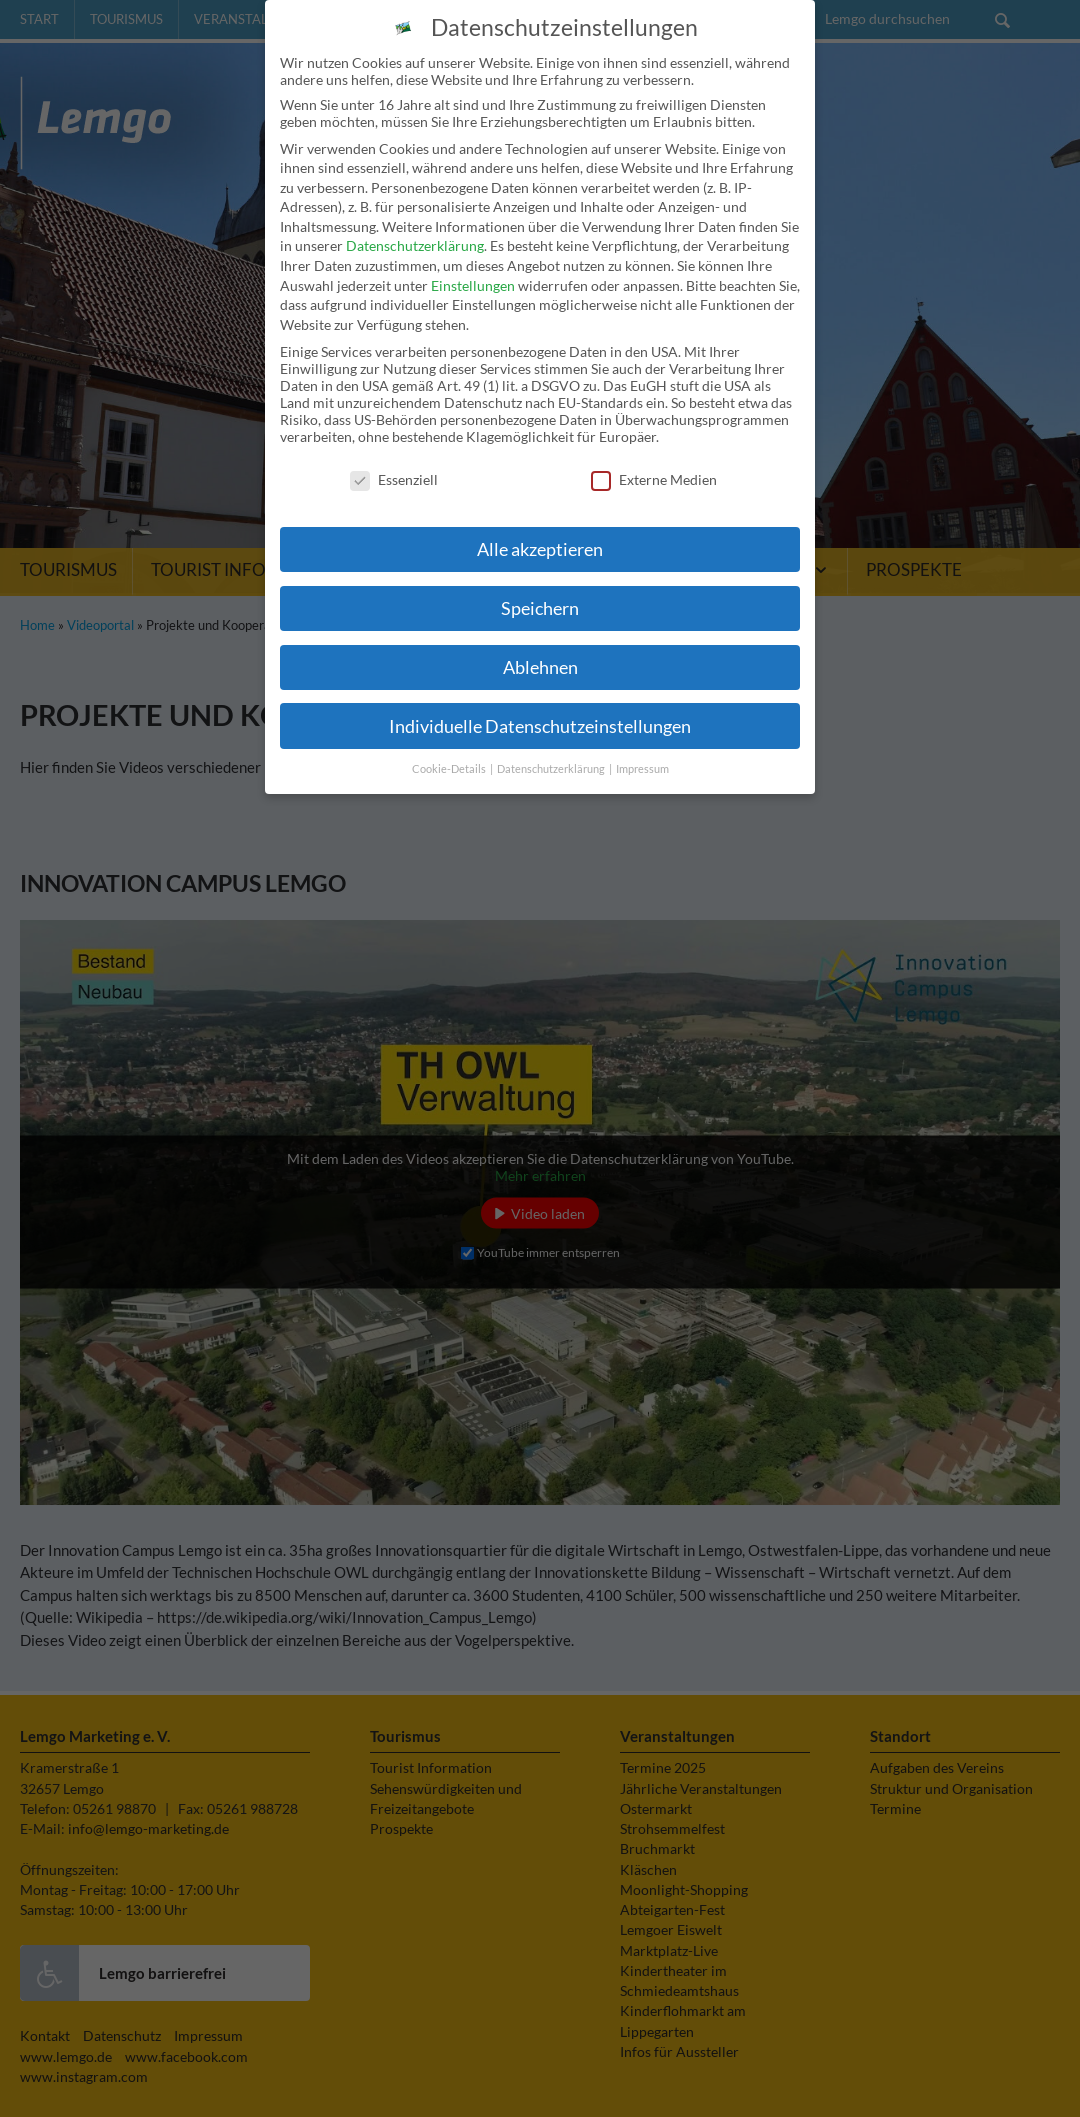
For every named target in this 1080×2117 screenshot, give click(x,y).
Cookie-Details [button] (450, 746)
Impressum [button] (642, 746)
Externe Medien (654, 456)
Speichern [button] (540, 585)
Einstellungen (473, 262)
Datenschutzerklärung (415, 222)
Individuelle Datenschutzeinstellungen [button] (540, 703)
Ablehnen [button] (540, 644)
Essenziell (394, 456)
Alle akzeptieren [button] (540, 526)
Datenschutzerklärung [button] (552, 746)
